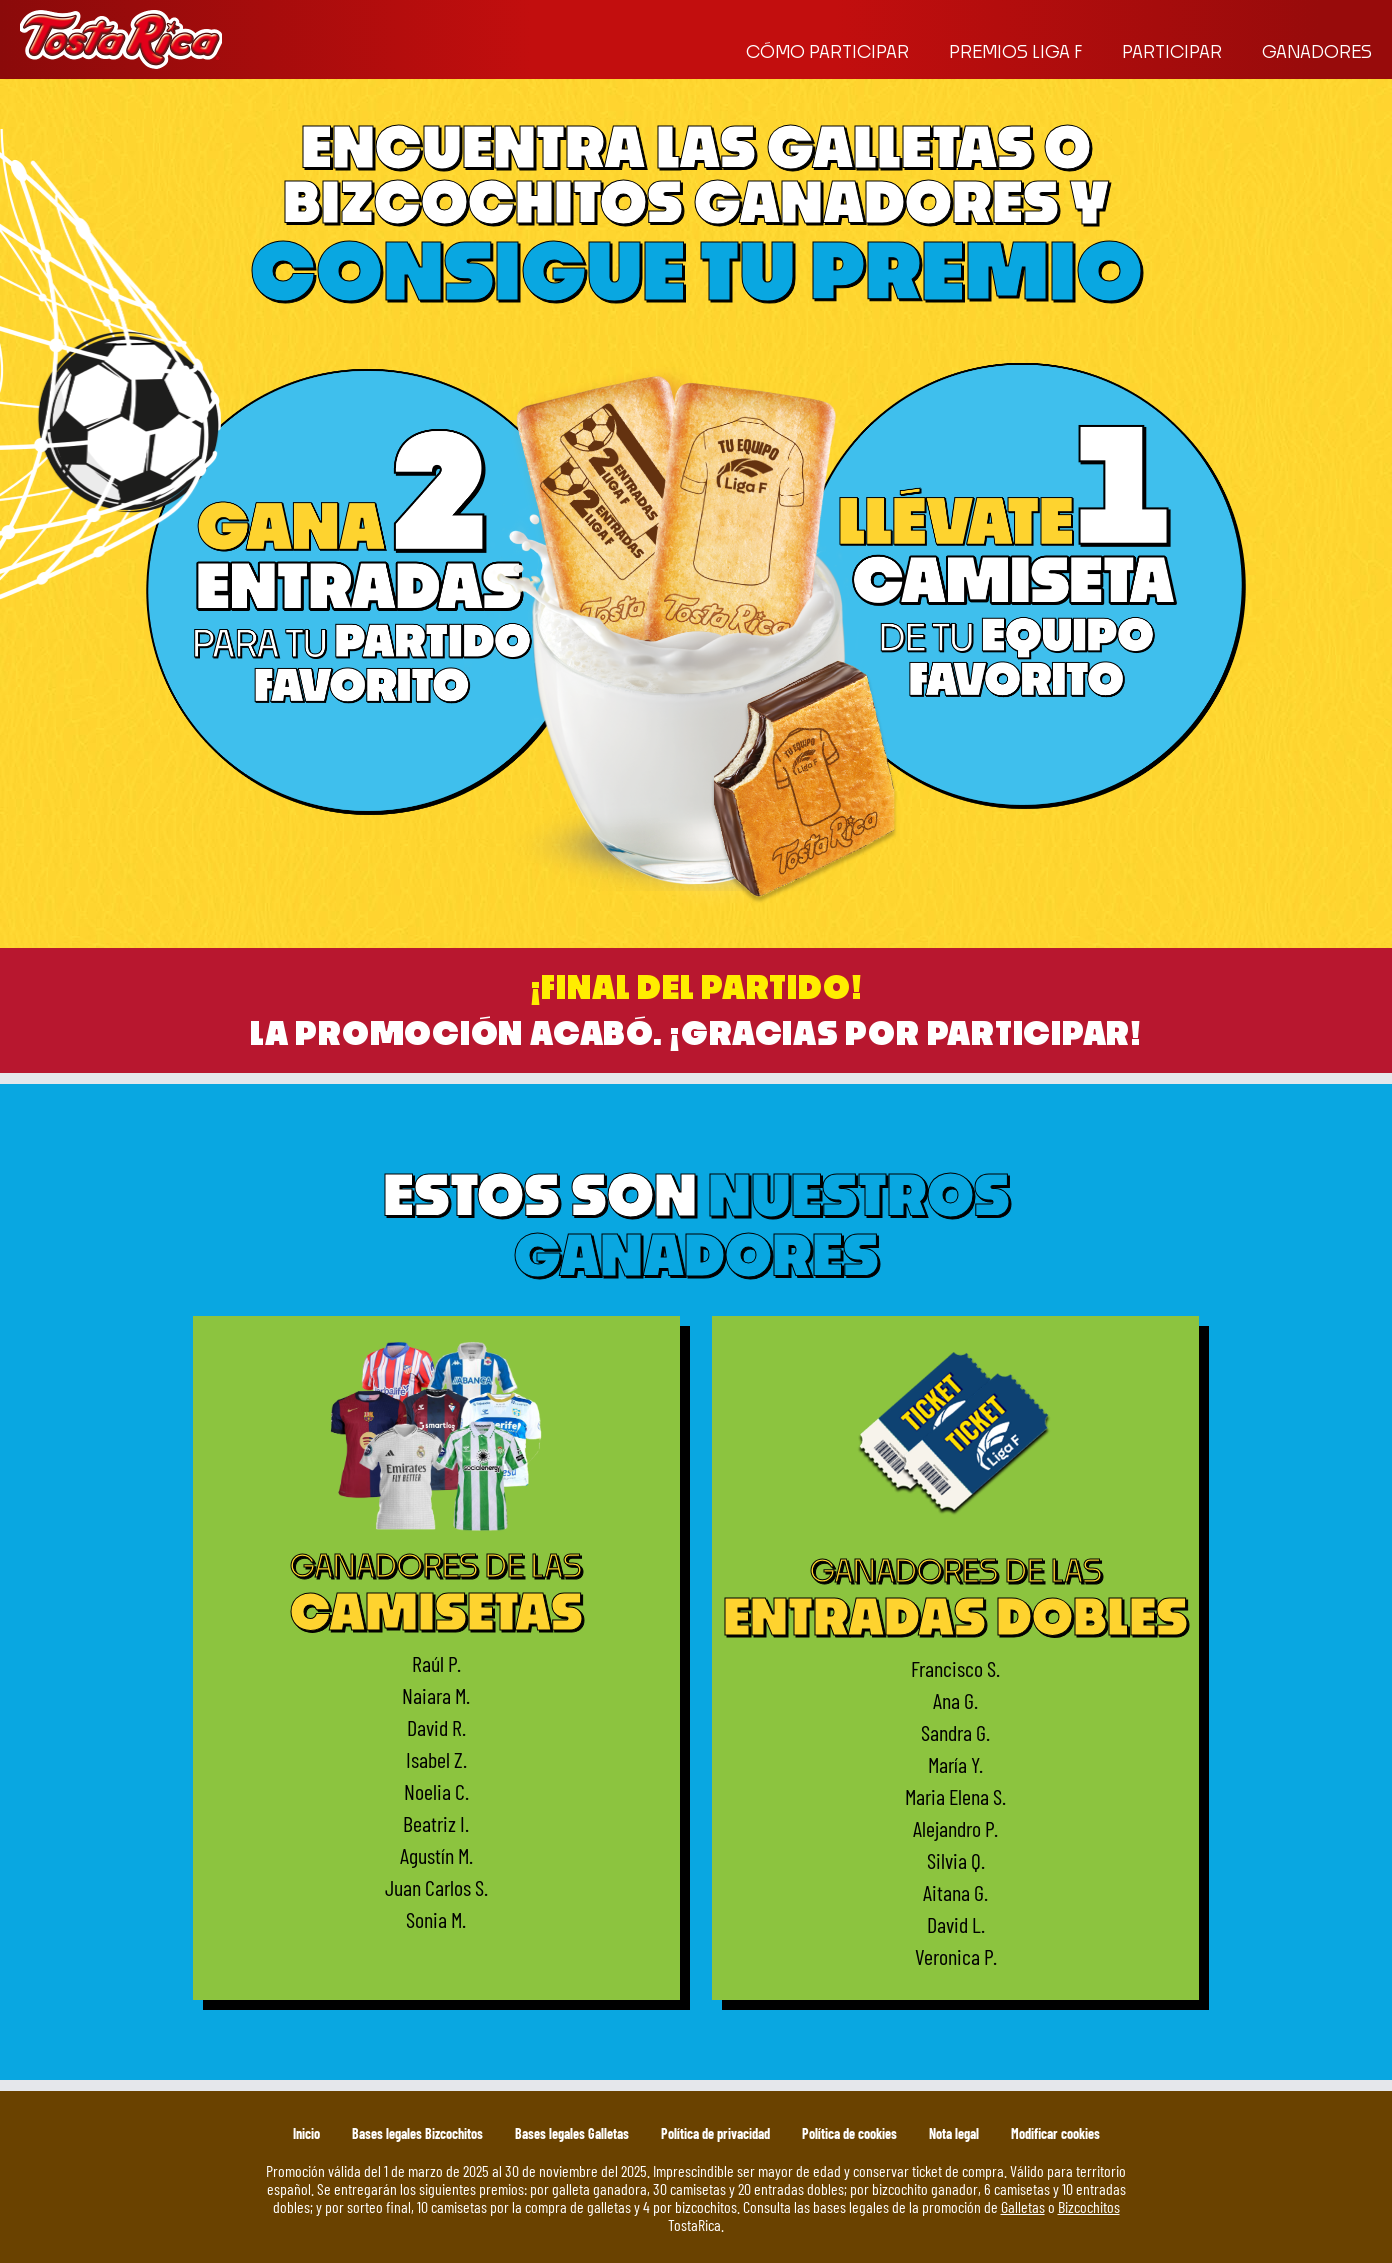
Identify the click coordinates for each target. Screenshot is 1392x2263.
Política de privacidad (715, 2133)
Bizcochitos (1089, 2206)
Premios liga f (1015, 51)
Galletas (1023, 2206)
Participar (1172, 51)
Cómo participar (827, 51)
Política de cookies (849, 2133)
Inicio (306, 2133)
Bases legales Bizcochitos (417, 2133)
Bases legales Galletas (572, 2133)
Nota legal (954, 2133)
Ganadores (1317, 51)
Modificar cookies (1055, 2133)
